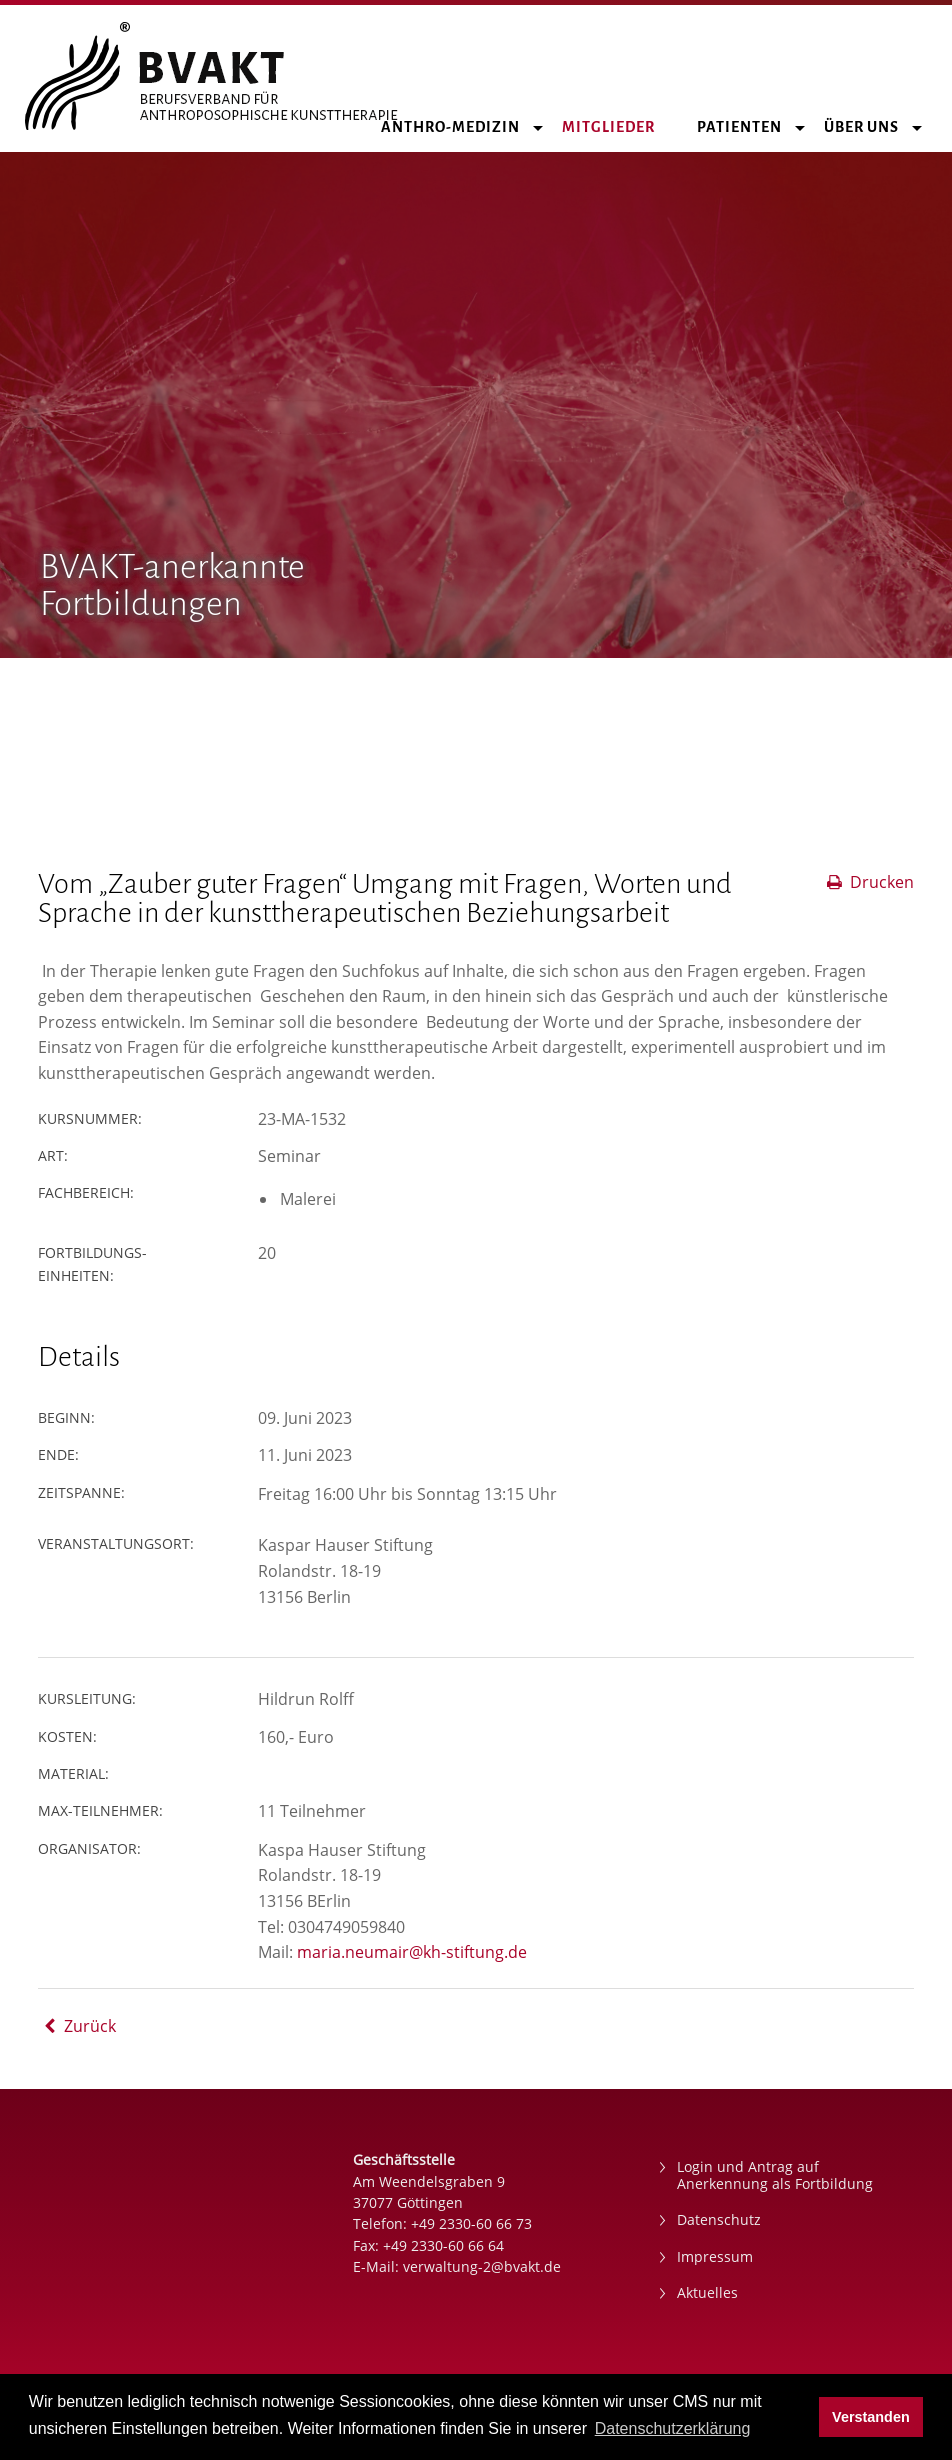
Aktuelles (707, 2292)
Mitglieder (620, 127)
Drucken (869, 882)
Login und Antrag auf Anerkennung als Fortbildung (775, 2175)
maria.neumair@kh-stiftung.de (412, 1952)
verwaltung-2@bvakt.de (482, 2266)
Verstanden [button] (871, 2417)
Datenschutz (719, 2219)
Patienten (751, 127)
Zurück (77, 2026)
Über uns (873, 127)
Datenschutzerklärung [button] (673, 2428)
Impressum (715, 2256)
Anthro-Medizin (462, 127)
